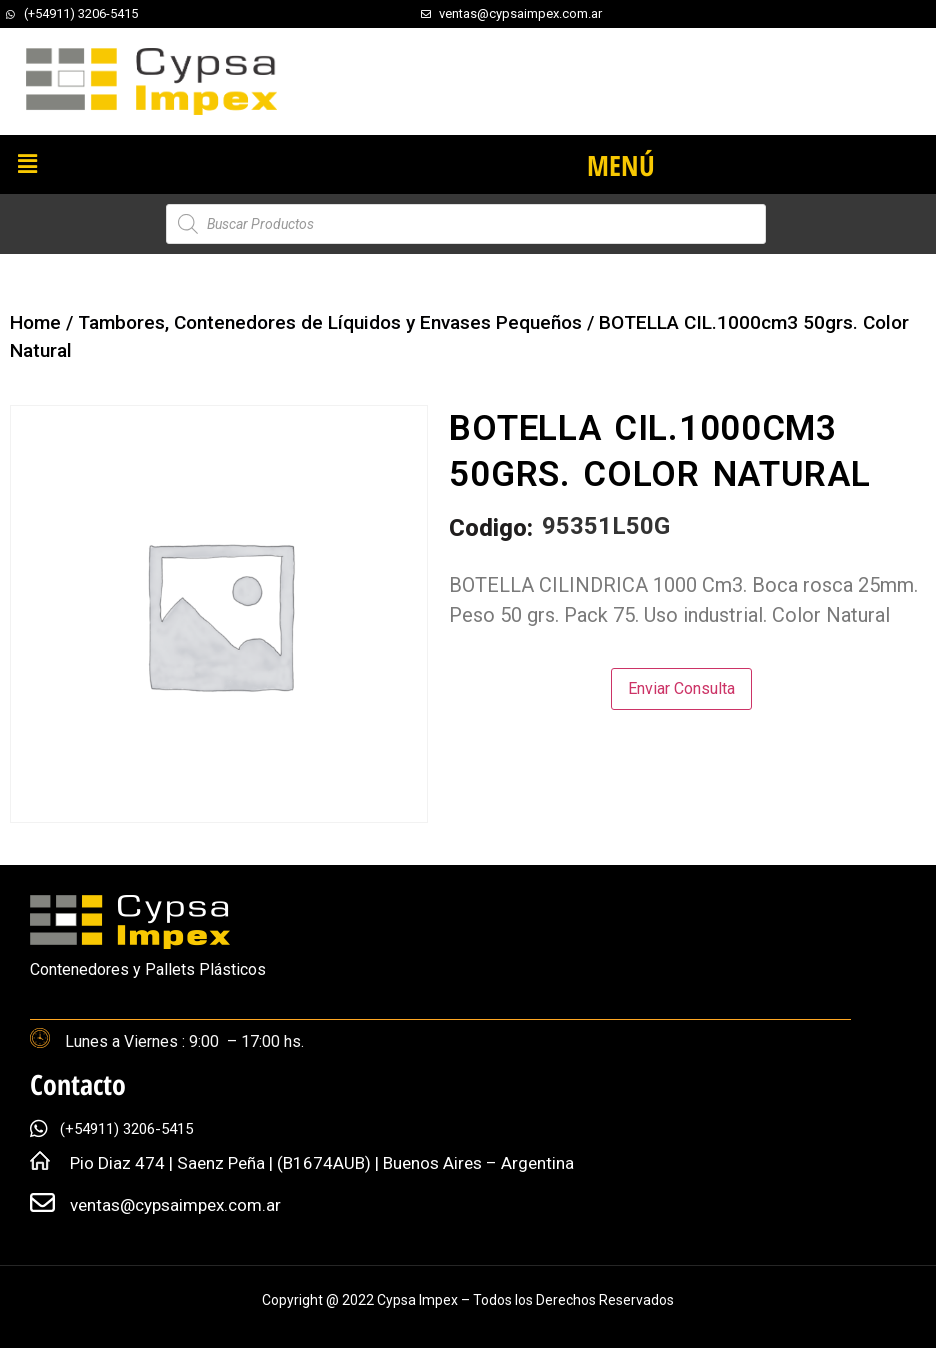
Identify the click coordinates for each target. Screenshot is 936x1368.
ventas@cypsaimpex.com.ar (175, 1205)
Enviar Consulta (681, 688)
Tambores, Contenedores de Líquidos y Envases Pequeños (330, 322)
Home (35, 322)
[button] (27, 164)
